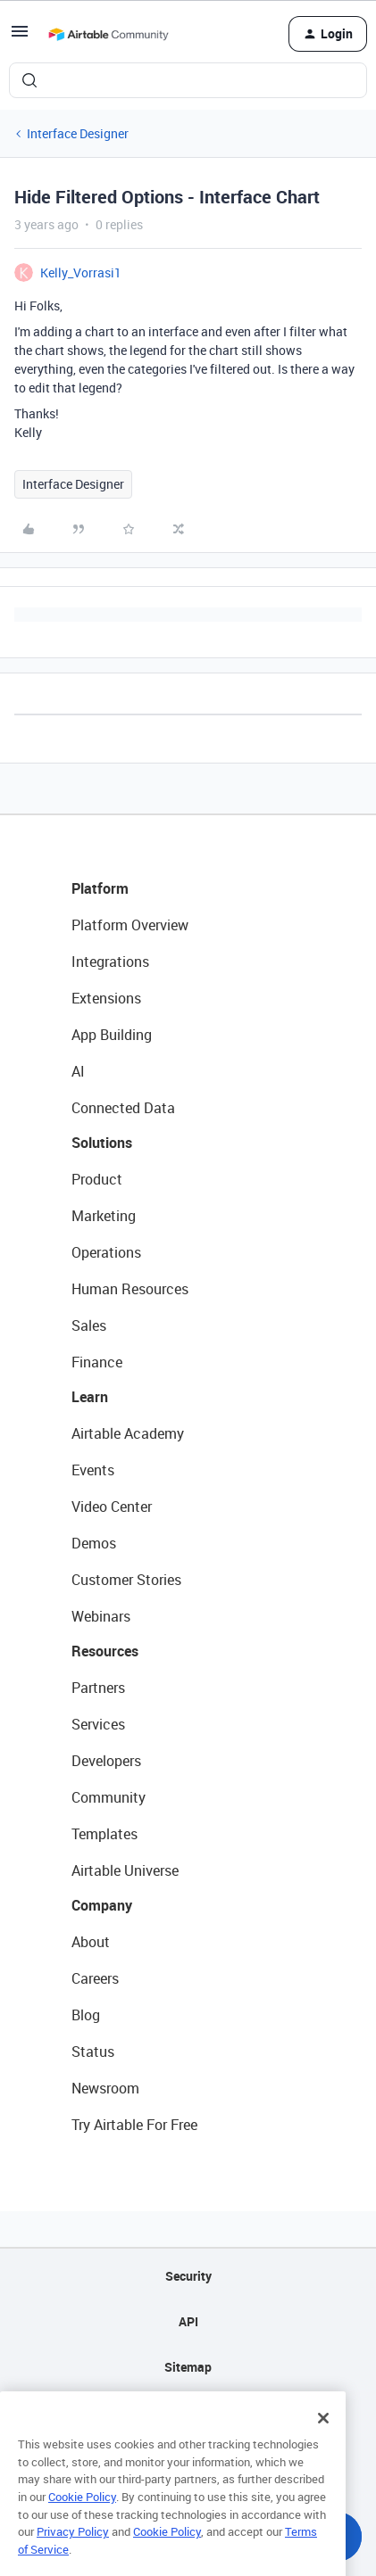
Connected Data (123, 1108)
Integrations (110, 961)
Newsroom (105, 2088)
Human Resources (129, 1289)
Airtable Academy (127, 1433)
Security (188, 2275)
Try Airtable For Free (134, 2124)
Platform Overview (129, 925)
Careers (95, 1978)
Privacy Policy (73, 2550)
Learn (89, 1397)
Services (98, 1724)
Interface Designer (78, 133)
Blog (85, 2015)
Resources (104, 1651)
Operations (106, 1252)
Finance (96, 1362)
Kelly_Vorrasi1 (80, 272)
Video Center (111, 1506)
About (90, 1942)
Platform (100, 888)
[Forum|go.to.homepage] (108, 34)
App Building (111, 1034)
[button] (19, 37)
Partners (98, 1687)
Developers (106, 1761)
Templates (104, 1834)
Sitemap (188, 2366)
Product (96, 1179)
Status (92, 2051)
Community (108, 1797)
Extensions (106, 998)
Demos (93, 1543)
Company (101, 1905)
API (188, 2321)
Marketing (103, 1216)
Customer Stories (126, 1579)
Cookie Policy (82, 2515)
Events (92, 1470)
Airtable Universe (125, 1870)
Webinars (100, 1616)
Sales (88, 1325)
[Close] (323, 2436)
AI (78, 1071)
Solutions (101, 1142)
